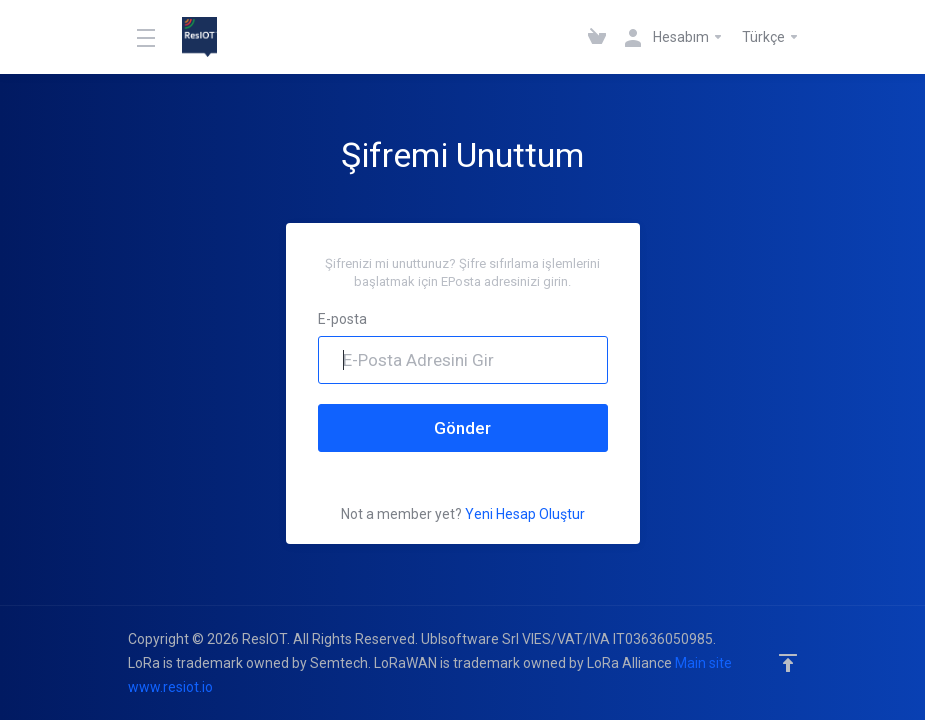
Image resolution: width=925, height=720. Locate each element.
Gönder (462, 428)
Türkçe (771, 37)
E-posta (342, 319)
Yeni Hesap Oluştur (525, 514)
